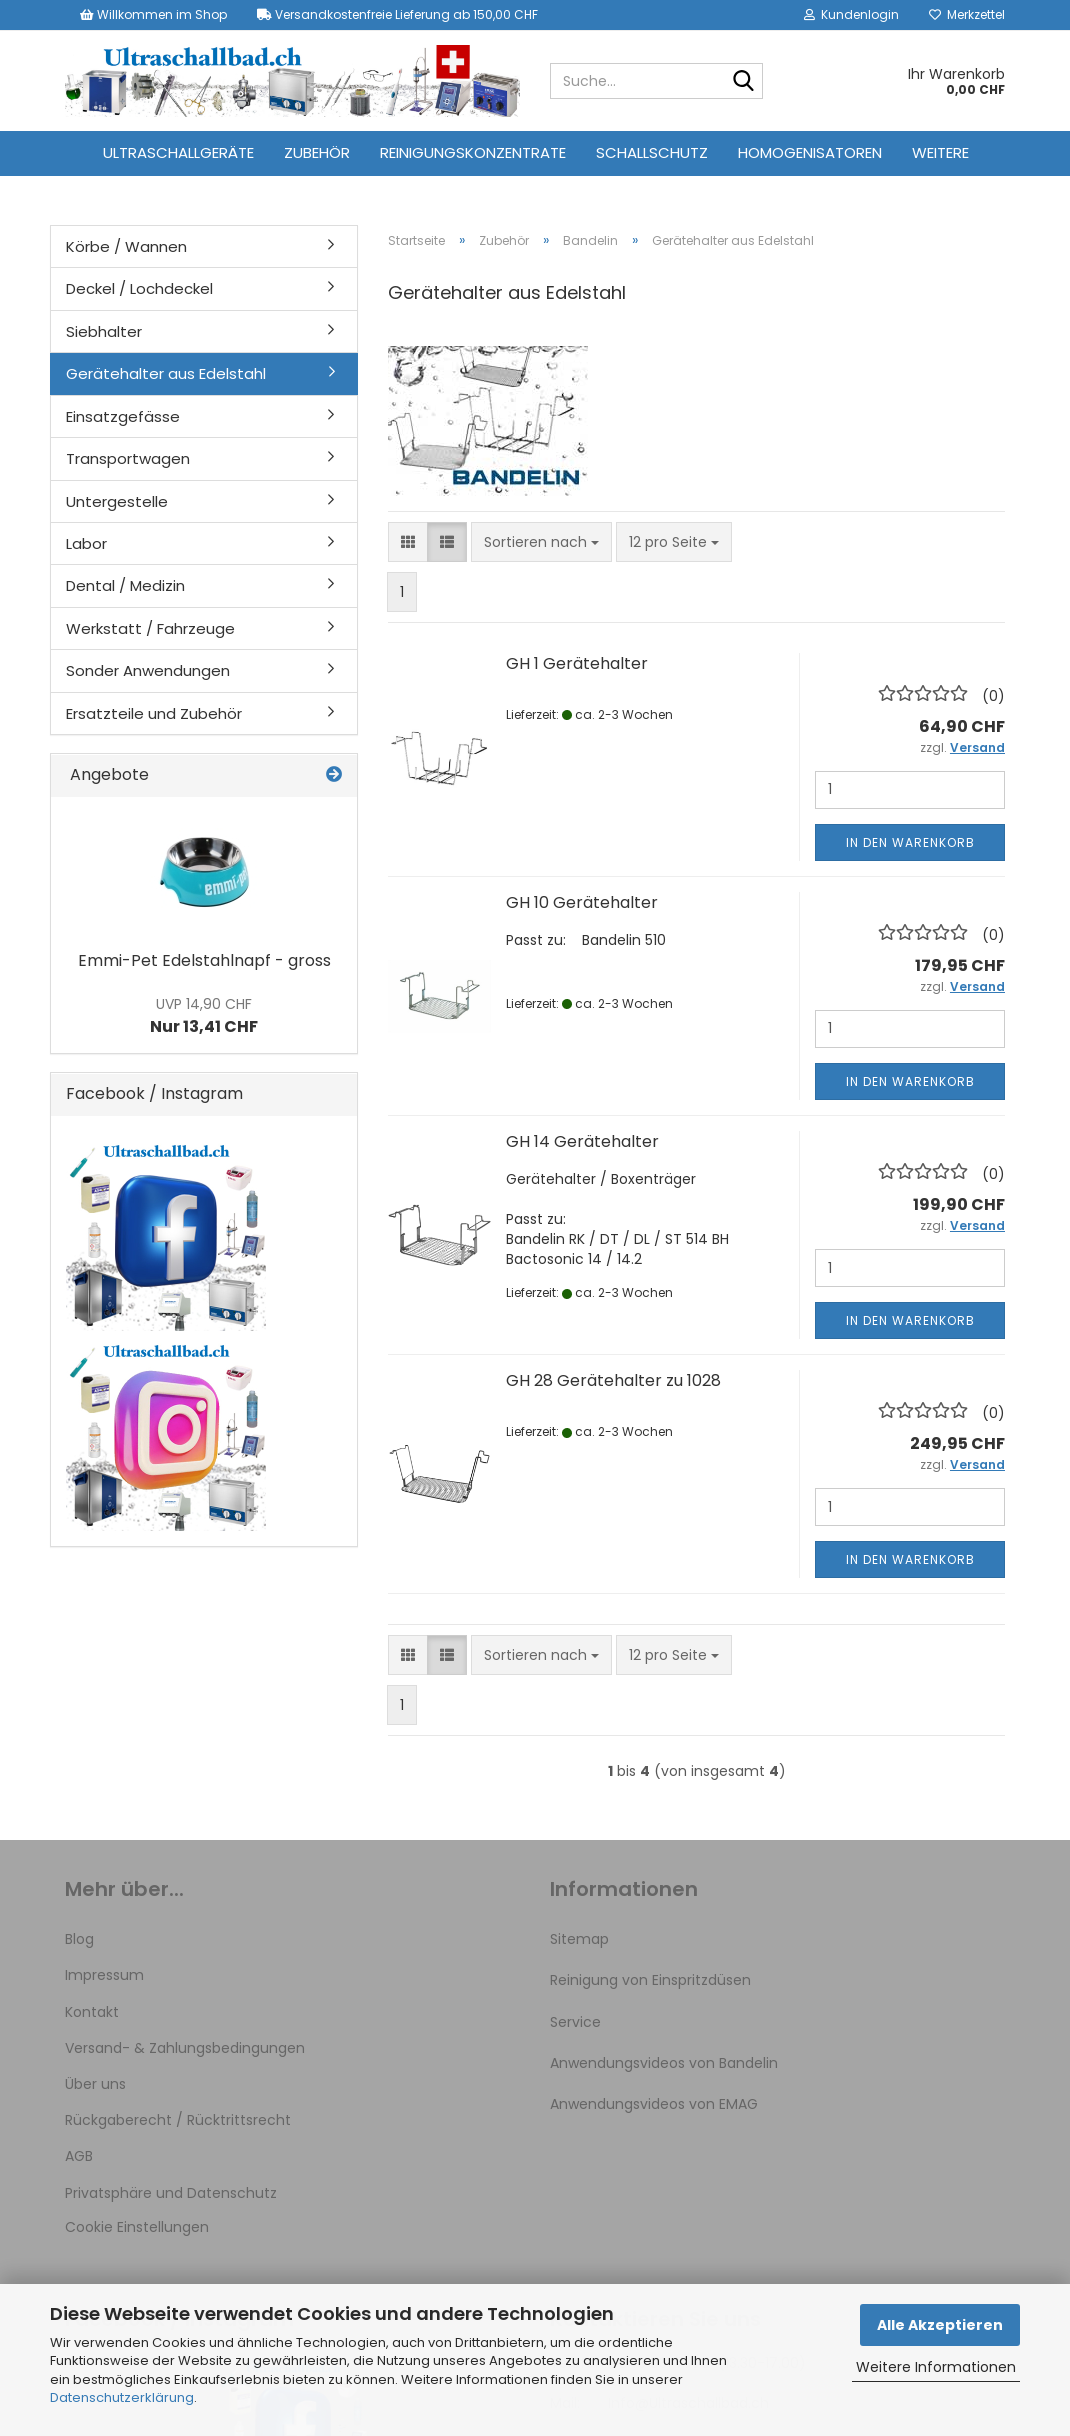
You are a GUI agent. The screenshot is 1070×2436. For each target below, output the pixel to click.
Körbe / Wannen (126, 246)
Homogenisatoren (810, 152)
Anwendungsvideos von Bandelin (664, 2063)
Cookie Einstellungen (137, 2227)
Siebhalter (104, 331)
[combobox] (541, 542)
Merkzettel (967, 14)
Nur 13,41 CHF (204, 1016)
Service (575, 2022)
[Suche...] (744, 82)
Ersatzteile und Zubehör (154, 713)
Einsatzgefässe (123, 416)
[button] (408, 542)
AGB (79, 2156)
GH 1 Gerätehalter (577, 663)
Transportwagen (128, 458)
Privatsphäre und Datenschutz (171, 2193)
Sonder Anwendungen (148, 670)
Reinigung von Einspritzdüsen (650, 1980)
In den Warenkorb (910, 842)
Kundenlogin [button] (851, 14)
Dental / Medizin (125, 585)
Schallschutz (652, 152)
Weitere (940, 152)
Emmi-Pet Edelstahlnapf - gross (204, 960)
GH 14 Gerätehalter (582, 1141)
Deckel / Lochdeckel (139, 288)
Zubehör (317, 152)
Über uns (95, 2084)
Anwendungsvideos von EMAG (654, 2104)
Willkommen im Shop (153, 14)
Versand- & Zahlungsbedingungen (185, 2048)
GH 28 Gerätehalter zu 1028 (613, 1380)
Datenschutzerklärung (122, 2397)
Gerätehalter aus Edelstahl (166, 373)
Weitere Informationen (936, 2367)
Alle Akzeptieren (940, 2325)
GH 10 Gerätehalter (582, 902)
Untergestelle (117, 501)
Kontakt (92, 2012)
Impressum (104, 1975)
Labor (86, 543)
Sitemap (579, 1939)
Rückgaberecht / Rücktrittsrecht (178, 2120)
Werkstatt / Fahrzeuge (150, 628)
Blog (79, 1939)
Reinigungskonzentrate (473, 152)
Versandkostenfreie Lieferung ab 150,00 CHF (397, 14)
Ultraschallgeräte (178, 152)
